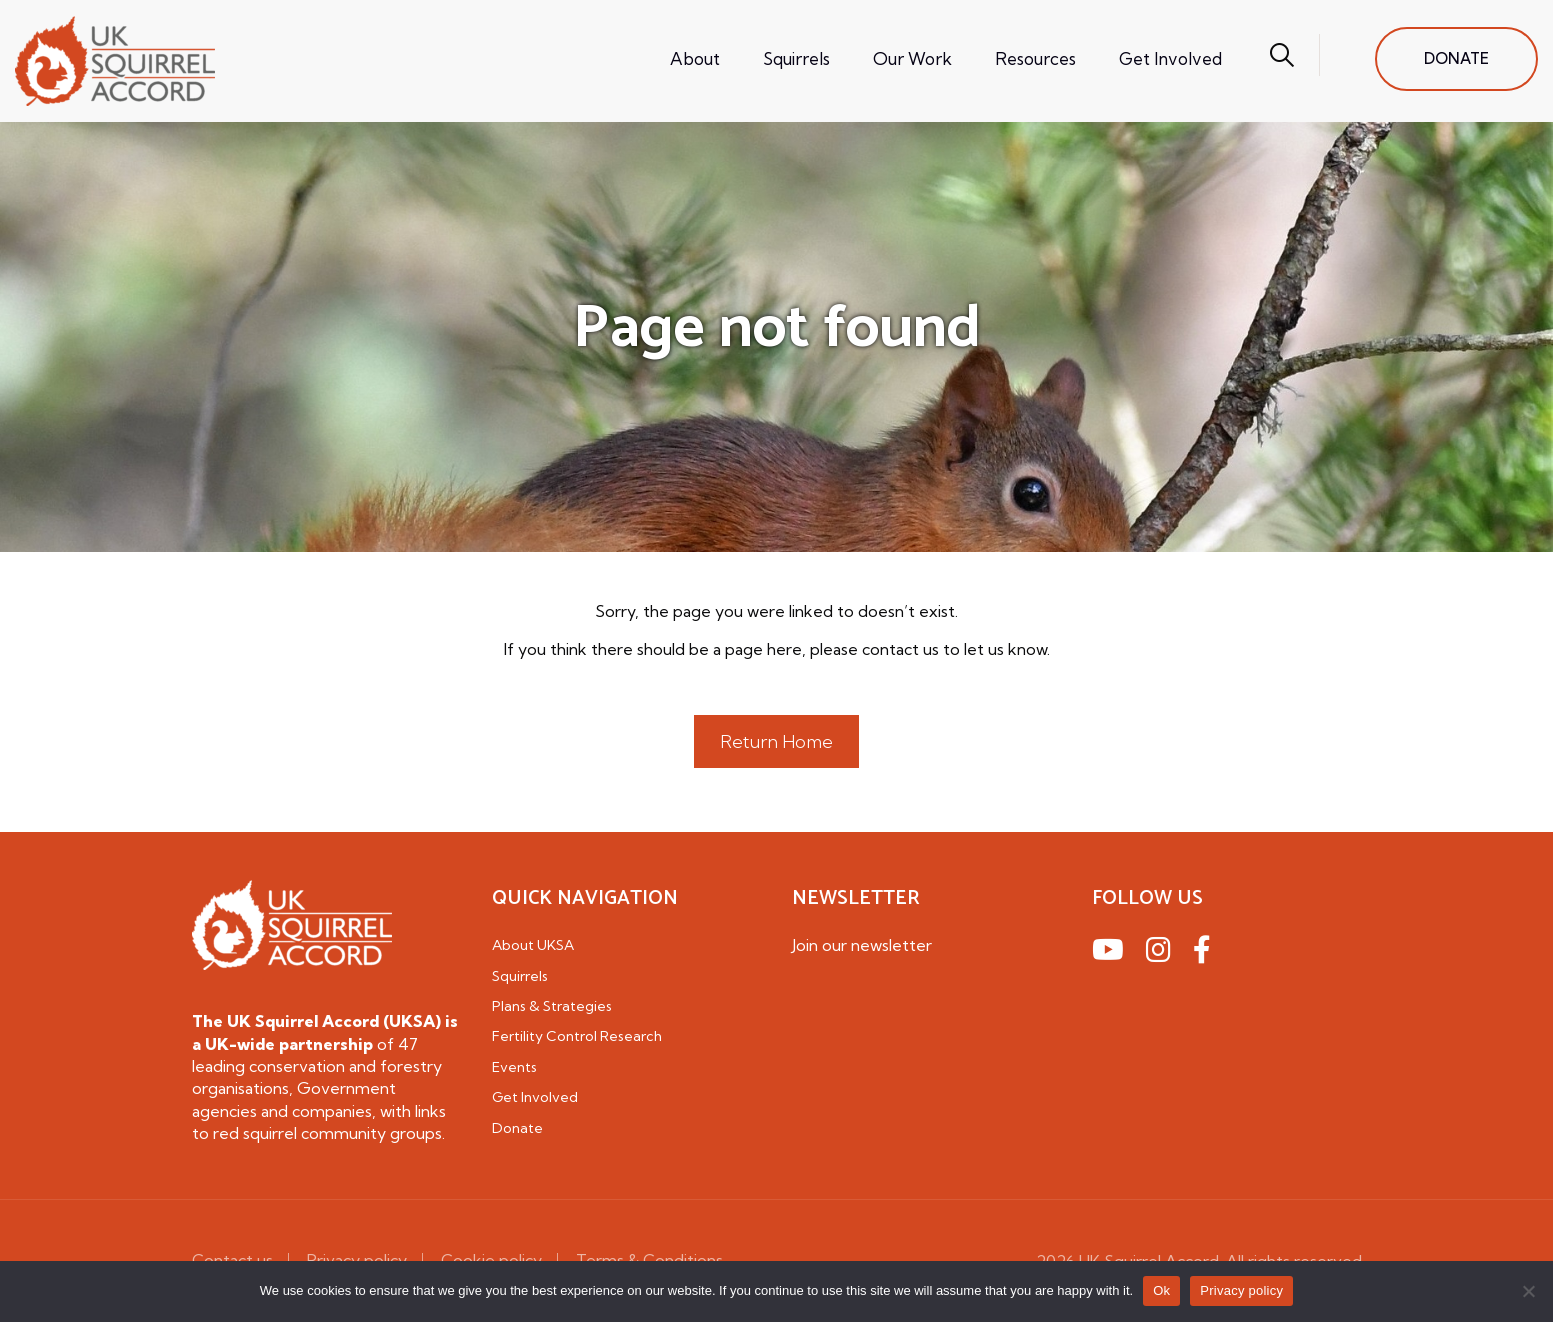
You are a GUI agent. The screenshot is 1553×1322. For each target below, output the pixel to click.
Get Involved (1170, 58)
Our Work (912, 58)
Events (514, 1067)
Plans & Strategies (552, 1006)
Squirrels (796, 58)
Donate (517, 1128)
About (695, 58)
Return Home (776, 741)
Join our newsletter (862, 945)
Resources (1035, 58)
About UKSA (533, 945)
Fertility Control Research (577, 1036)
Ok (1161, 1290)
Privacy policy (1241, 1290)
